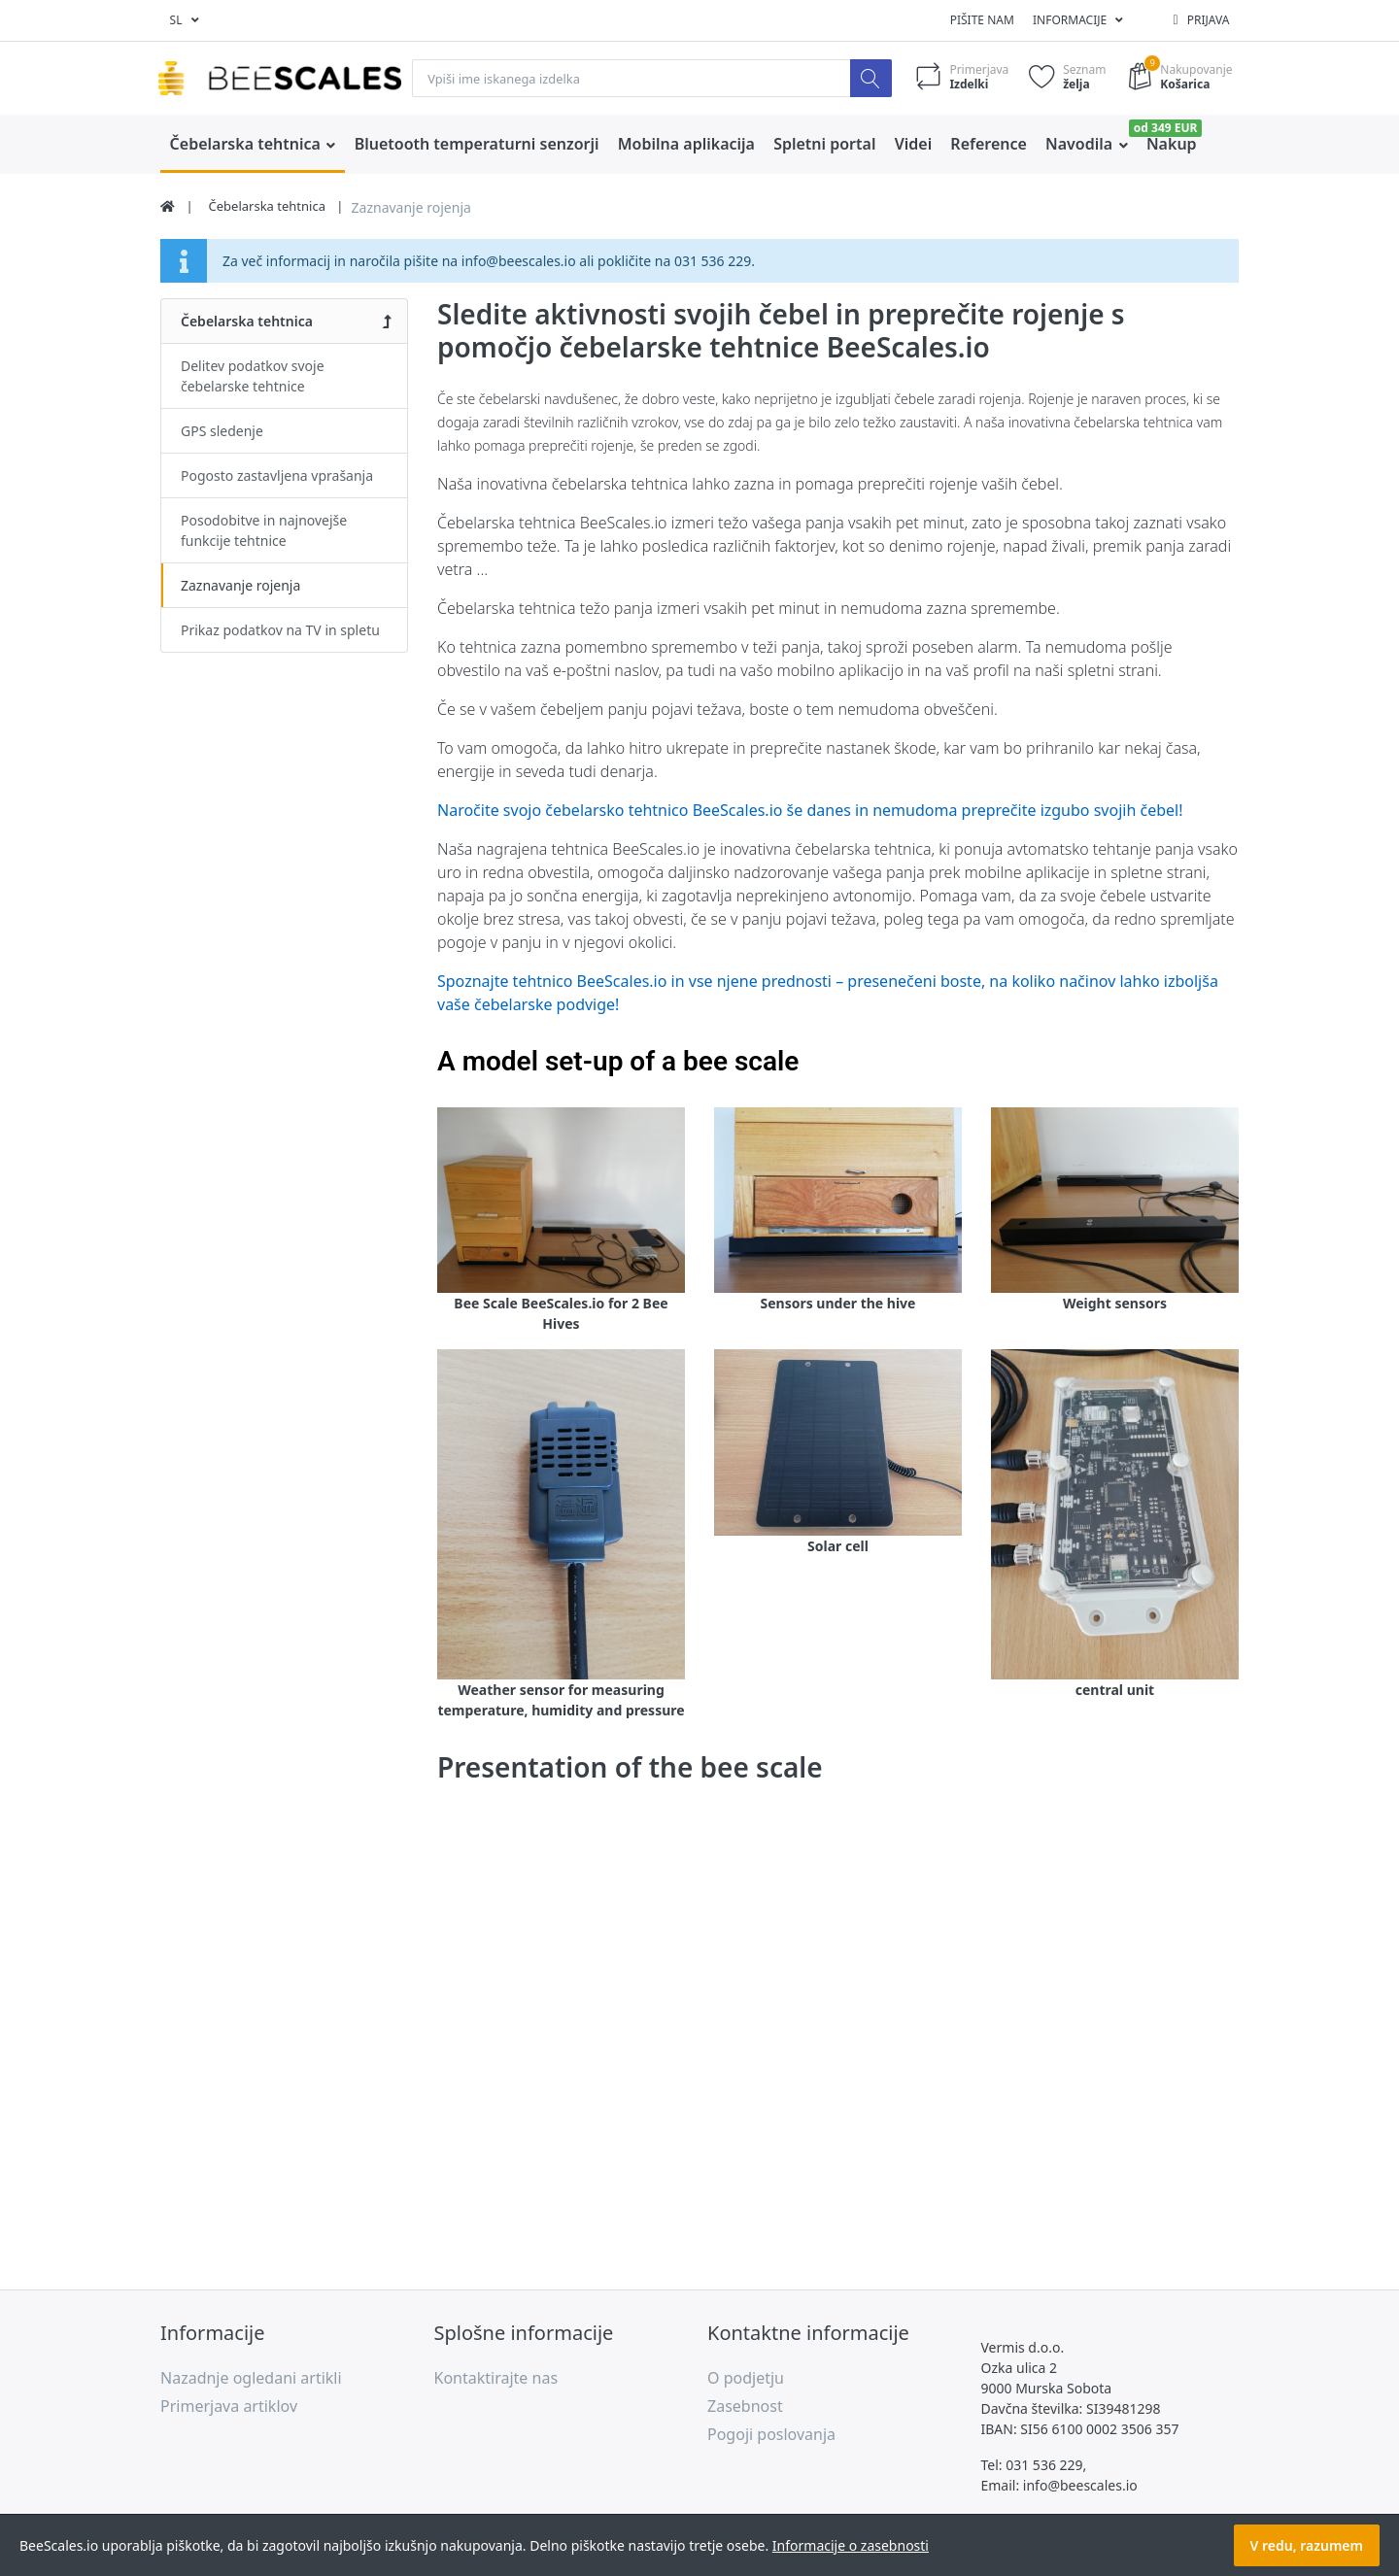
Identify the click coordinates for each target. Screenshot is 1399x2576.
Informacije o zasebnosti (850, 2545)
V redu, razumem (1306, 2545)
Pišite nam (982, 20)
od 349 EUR (1166, 127)
